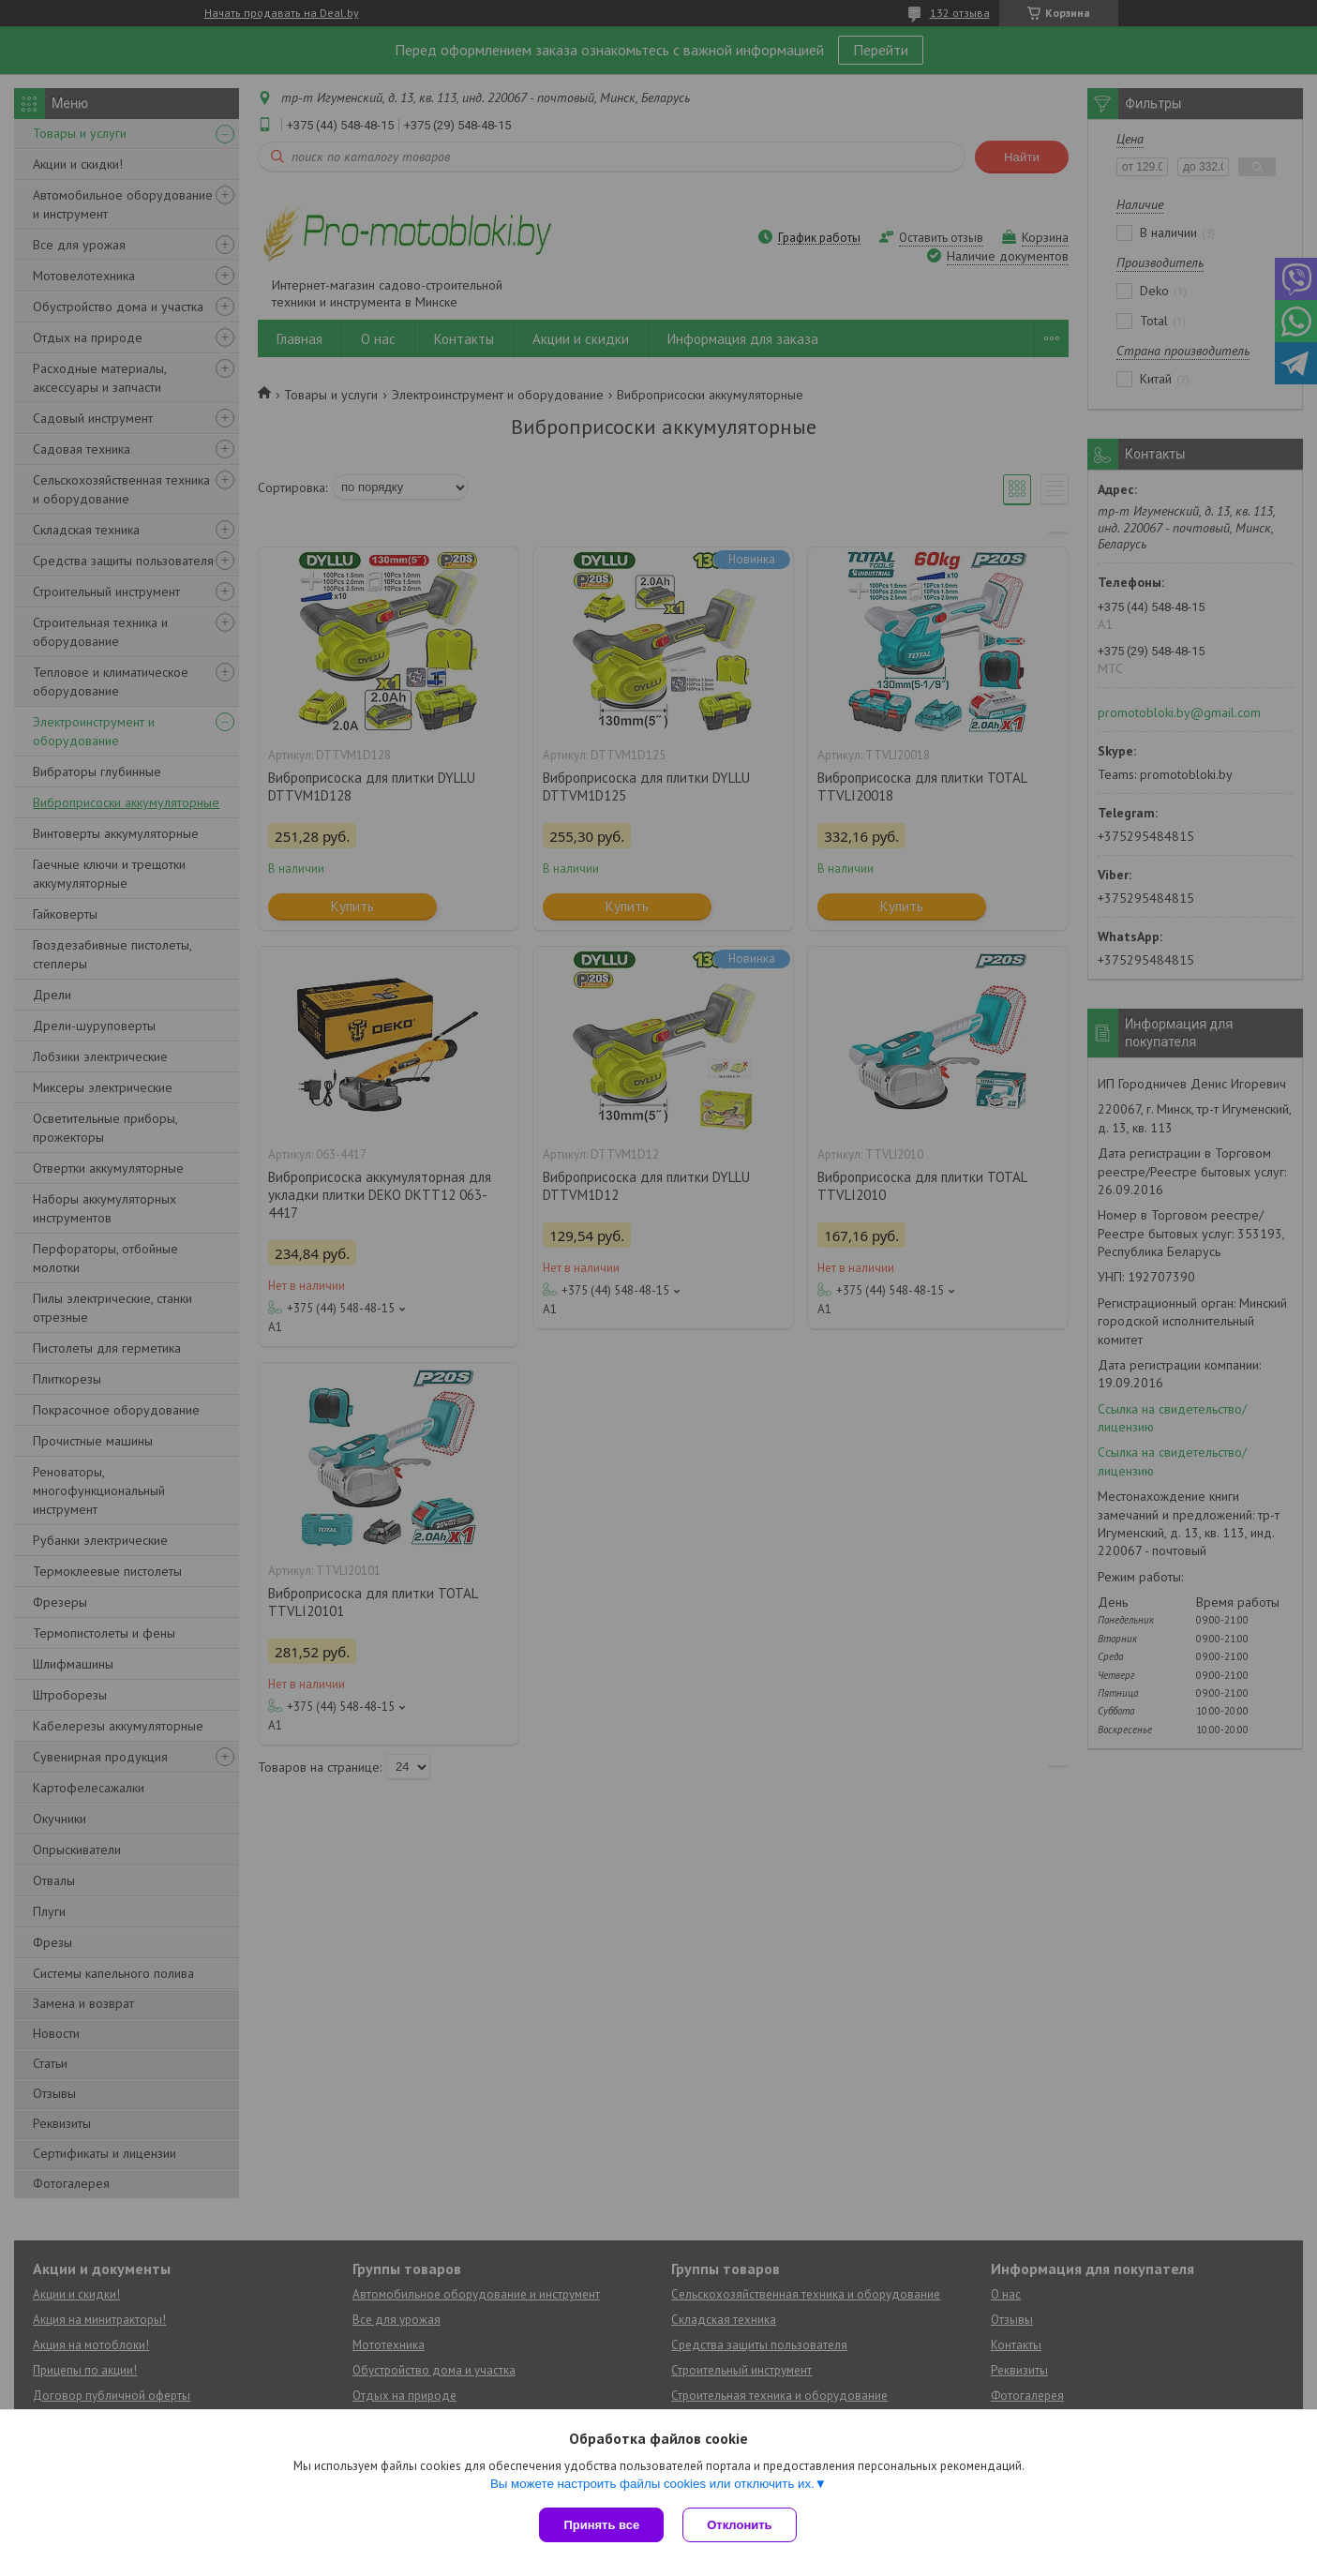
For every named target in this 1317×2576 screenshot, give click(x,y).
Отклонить (739, 2525)
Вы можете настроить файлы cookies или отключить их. (652, 2484)
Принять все (601, 2525)
